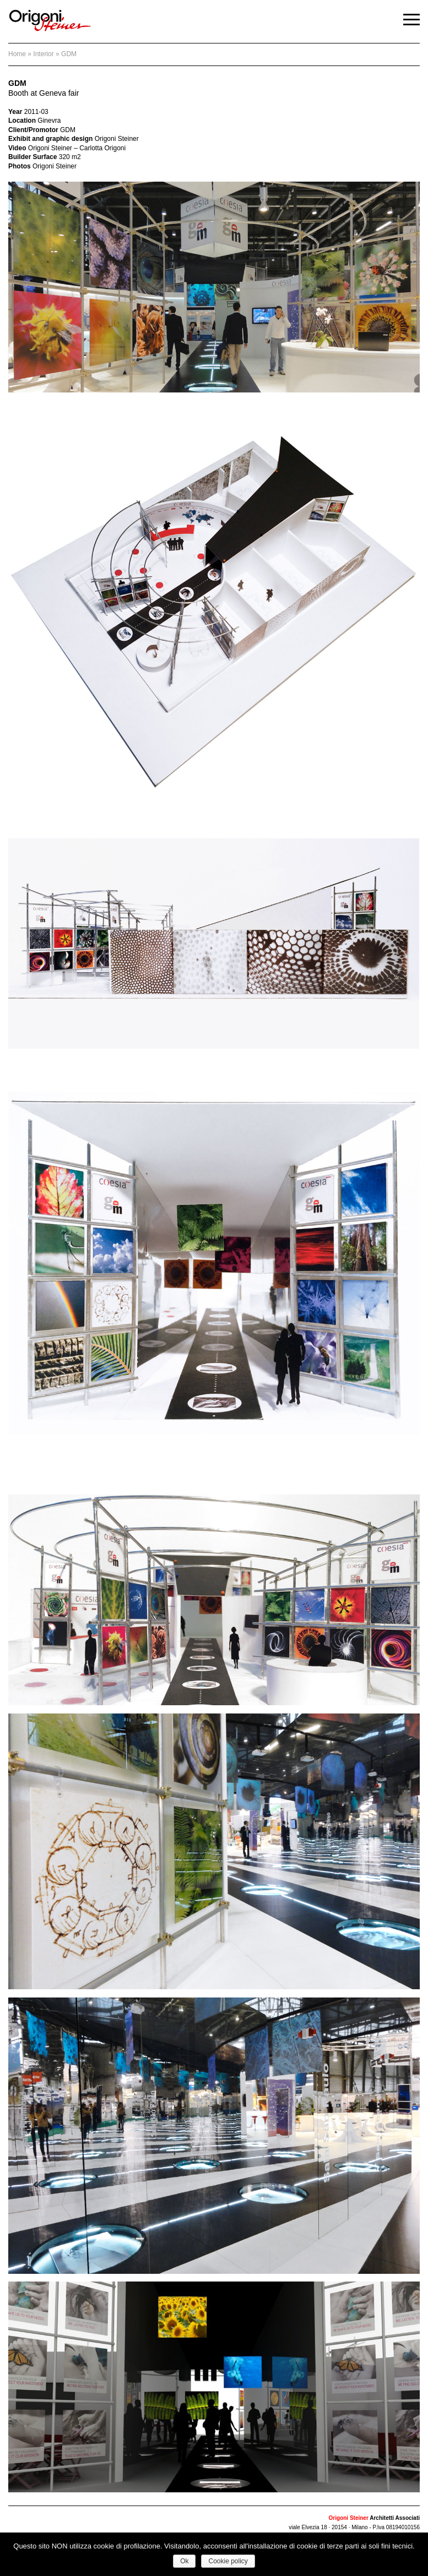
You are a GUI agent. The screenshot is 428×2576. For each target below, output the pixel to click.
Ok (184, 2561)
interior (43, 54)
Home (17, 54)
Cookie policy (227, 2561)
